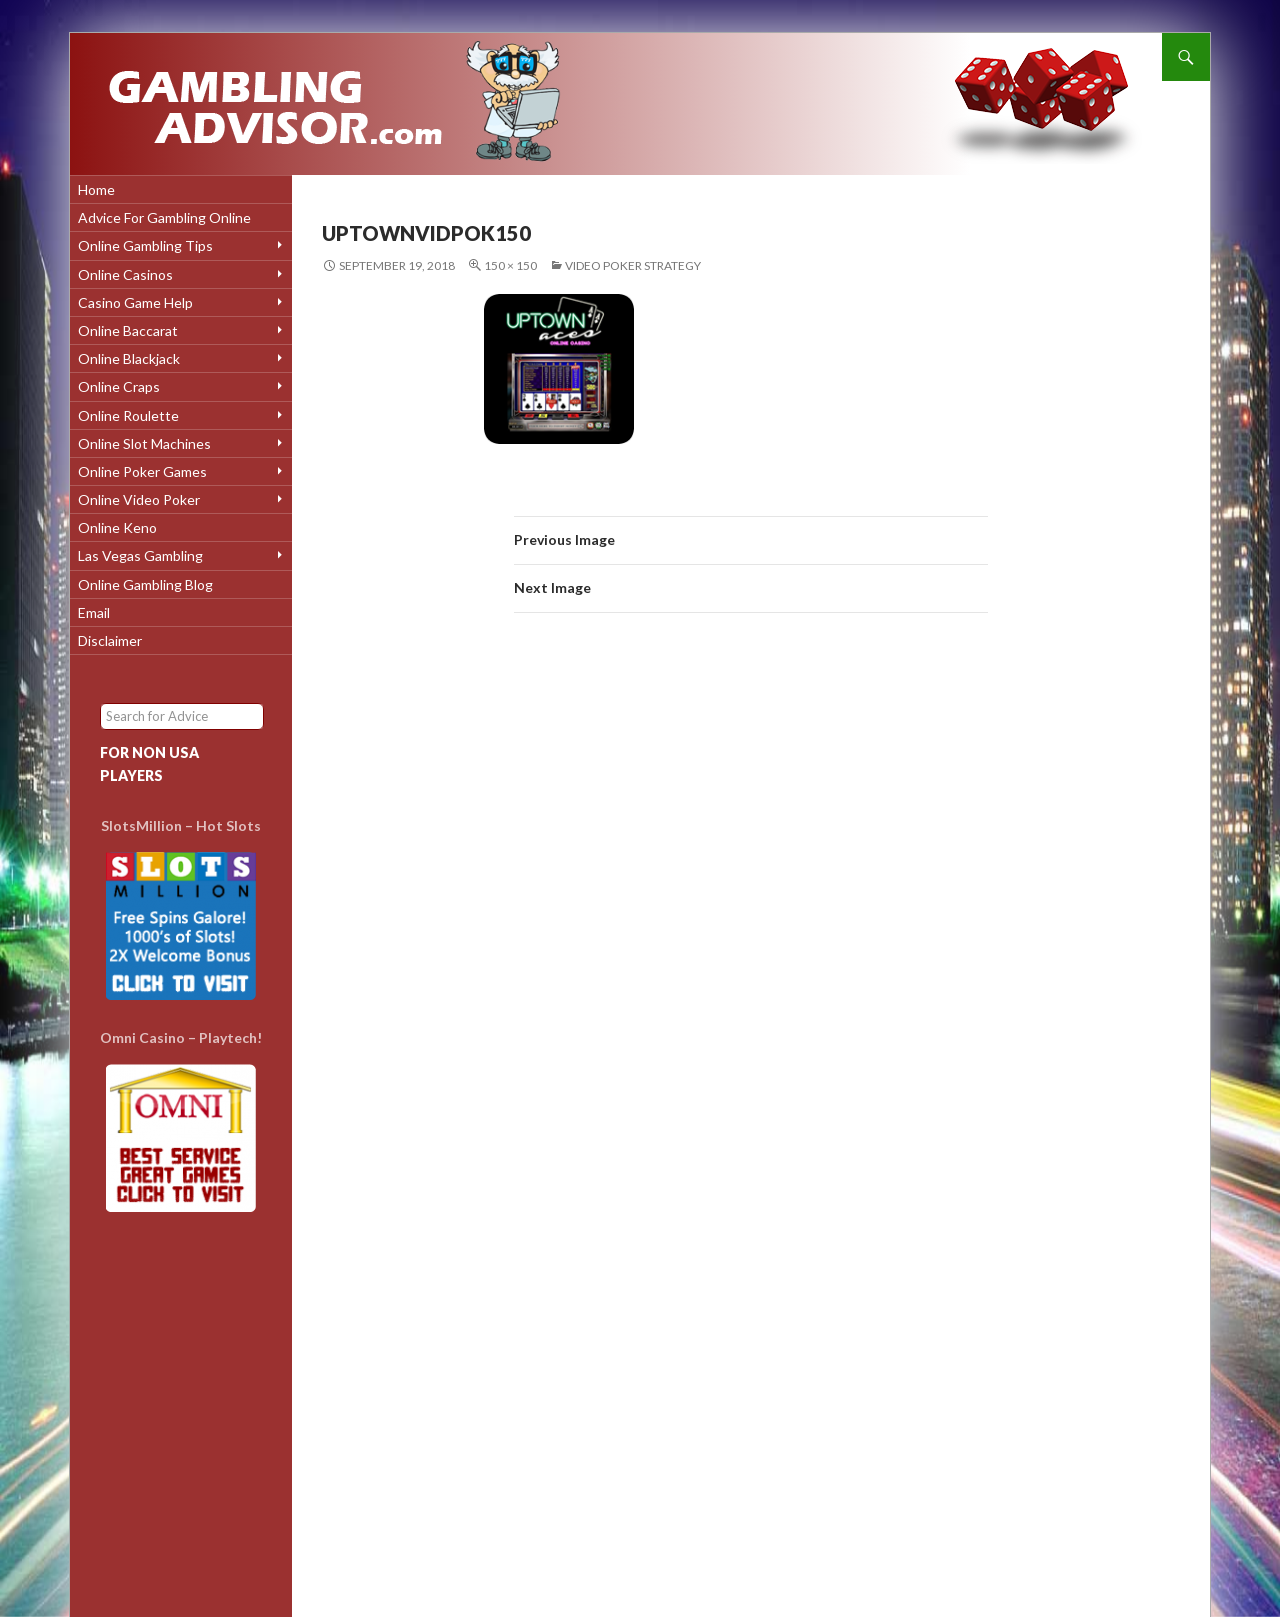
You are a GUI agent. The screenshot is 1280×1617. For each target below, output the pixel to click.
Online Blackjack (129, 358)
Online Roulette (128, 415)
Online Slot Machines (144, 443)
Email (94, 612)
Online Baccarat (128, 330)
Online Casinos (125, 274)
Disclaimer (110, 640)
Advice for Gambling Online (164, 217)
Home (96, 189)
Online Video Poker (139, 499)
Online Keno (117, 527)
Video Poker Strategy (633, 265)
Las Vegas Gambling (140, 555)
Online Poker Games (142, 471)
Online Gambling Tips (145, 245)
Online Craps (119, 386)
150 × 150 (510, 265)
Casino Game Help (135, 302)
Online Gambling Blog (145, 584)
